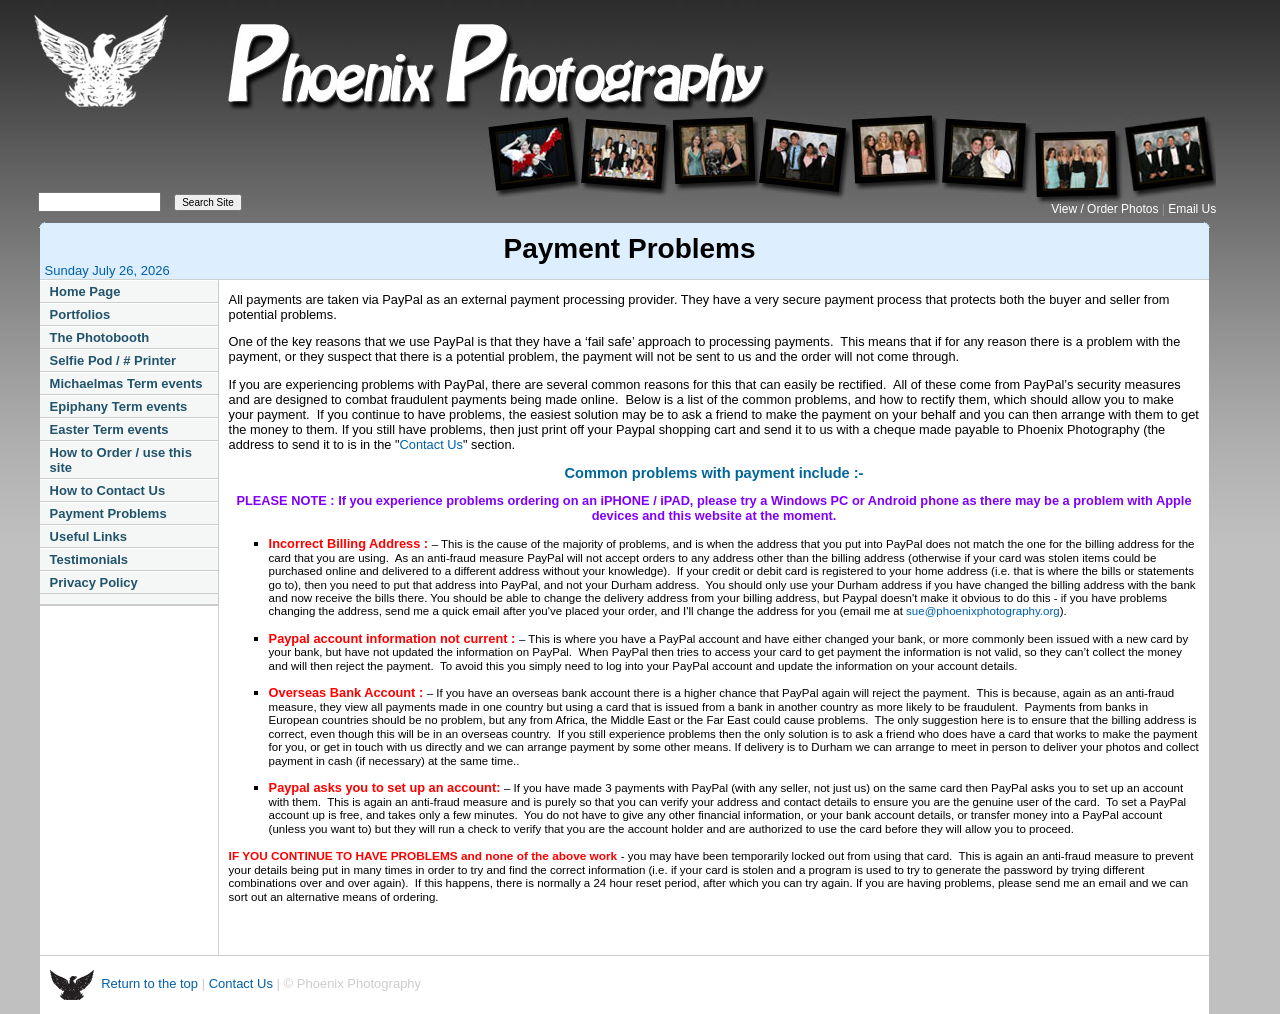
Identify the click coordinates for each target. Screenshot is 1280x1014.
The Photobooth (100, 337)
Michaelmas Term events (126, 383)
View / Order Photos (1106, 209)
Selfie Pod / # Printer (113, 360)
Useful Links (88, 536)
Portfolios (80, 314)
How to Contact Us (108, 490)
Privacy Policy (94, 582)
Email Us (1192, 209)
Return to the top (151, 983)
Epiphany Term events (119, 406)
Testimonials (89, 559)
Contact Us (431, 444)
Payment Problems (108, 513)
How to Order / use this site (121, 460)
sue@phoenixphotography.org (983, 611)
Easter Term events (109, 429)
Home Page (85, 291)
